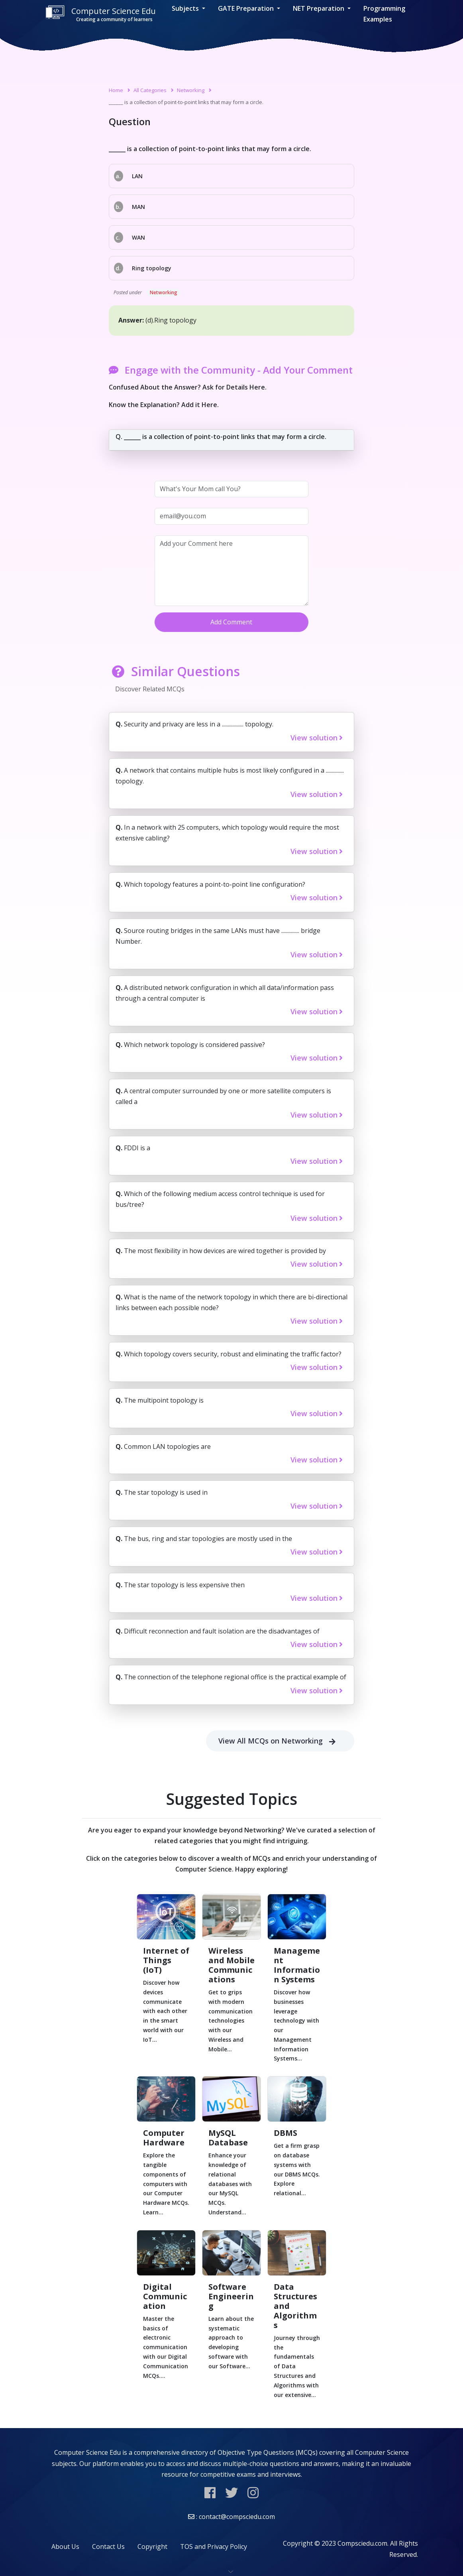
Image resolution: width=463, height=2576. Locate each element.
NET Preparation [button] (319, 8)
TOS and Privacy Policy (213, 2546)
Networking (190, 90)
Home (116, 90)
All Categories (150, 90)
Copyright (152, 2546)
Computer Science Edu (100, 14)
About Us (65, 2546)
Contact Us (108, 2546)
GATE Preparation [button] (246, 8)
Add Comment (231, 622)
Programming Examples (384, 14)
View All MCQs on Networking (280, 1741)
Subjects (186, 8)
